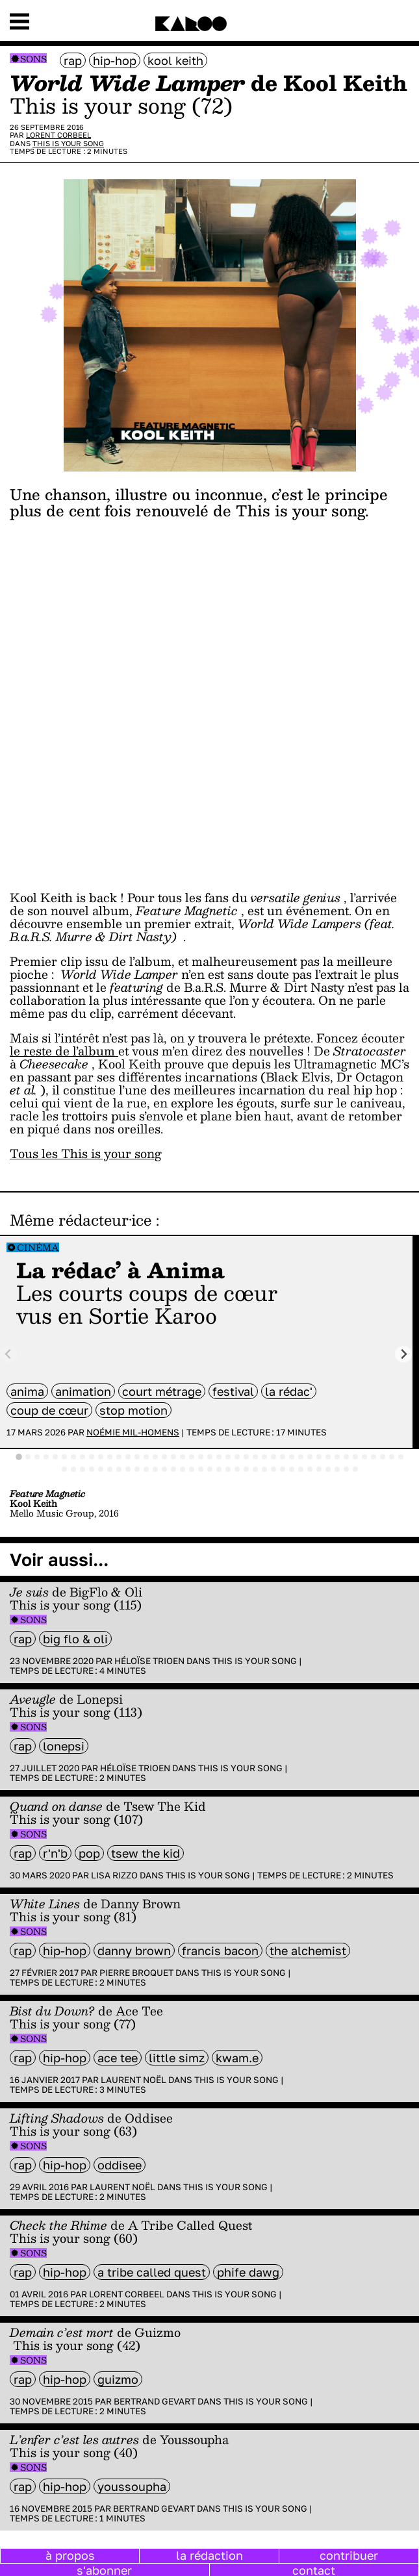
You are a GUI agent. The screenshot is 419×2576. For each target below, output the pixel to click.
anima (27, 1391)
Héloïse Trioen (149, 1661)
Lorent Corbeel (58, 135)
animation (83, 1391)
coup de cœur (49, 1410)
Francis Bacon (220, 1950)
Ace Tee (117, 2058)
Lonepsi (63, 1746)
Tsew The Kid (145, 1853)
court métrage (161, 1391)
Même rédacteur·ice (80, 1219)
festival (233, 1391)
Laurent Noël (133, 2080)
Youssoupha (131, 2486)
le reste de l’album (64, 1051)
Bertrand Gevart (155, 2401)
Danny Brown (134, 1950)
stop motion (133, 1410)
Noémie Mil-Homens (132, 1432)
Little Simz (177, 2058)
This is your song (68, 143)
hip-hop (114, 60)
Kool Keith (175, 60)
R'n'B (55, 1853)
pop (89, 1853)
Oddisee (119, 2165)
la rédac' (288, 1391)
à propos (70, 2555)
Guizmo (117, 2379)
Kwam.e (237, 2058)
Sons (33, 59)
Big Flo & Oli (75, 1639)
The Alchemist (308, 1950)
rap (73, 60)
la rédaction (209, 2555)
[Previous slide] (9, 1354)
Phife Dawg (248, 2272)
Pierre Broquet (136, 1972)
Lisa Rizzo (114, 1875)
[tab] (19, 1457)
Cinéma (38, 1247)
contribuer (349, 2555)
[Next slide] (404, 1354)
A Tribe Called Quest (151, 2272)
